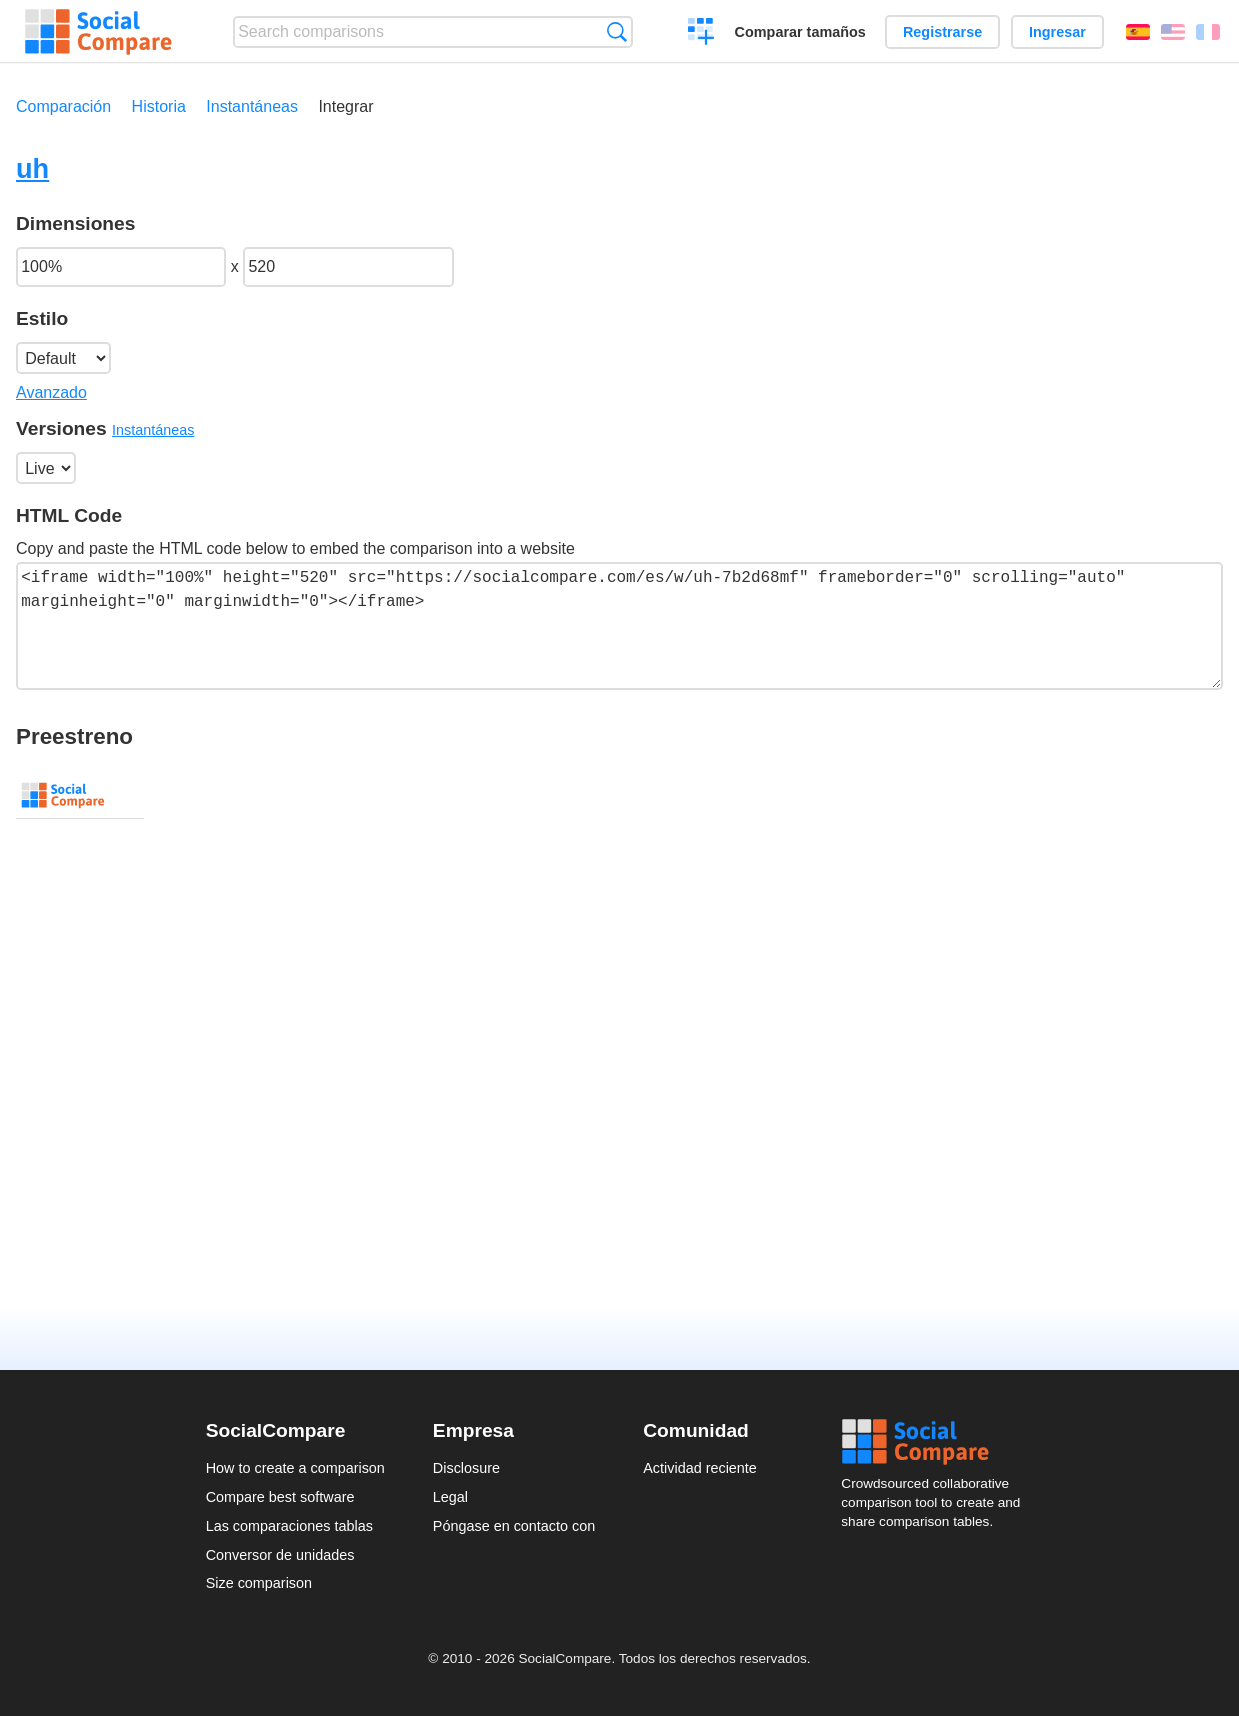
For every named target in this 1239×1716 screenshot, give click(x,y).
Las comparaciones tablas (289, 1526)
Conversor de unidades (280, 1555)
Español (1138, 32)
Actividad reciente (700, 1468)
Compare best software (280, 1497)
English (1173, 32)
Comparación (63, 106)
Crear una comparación (701, 34)
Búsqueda (616, 31)
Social (937, 1442)
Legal (450, 1497)
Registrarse (942, 32)
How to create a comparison (295, 1468)
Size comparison (259, 1583)
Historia (159, 106)
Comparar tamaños (800, 32)
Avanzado (51, 392)
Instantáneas (252, 106)
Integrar (345, 106)
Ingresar (1057, 32)
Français (1208, 32)
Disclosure (466, 1468)
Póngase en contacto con (514, 1526)
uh (32, 168)
